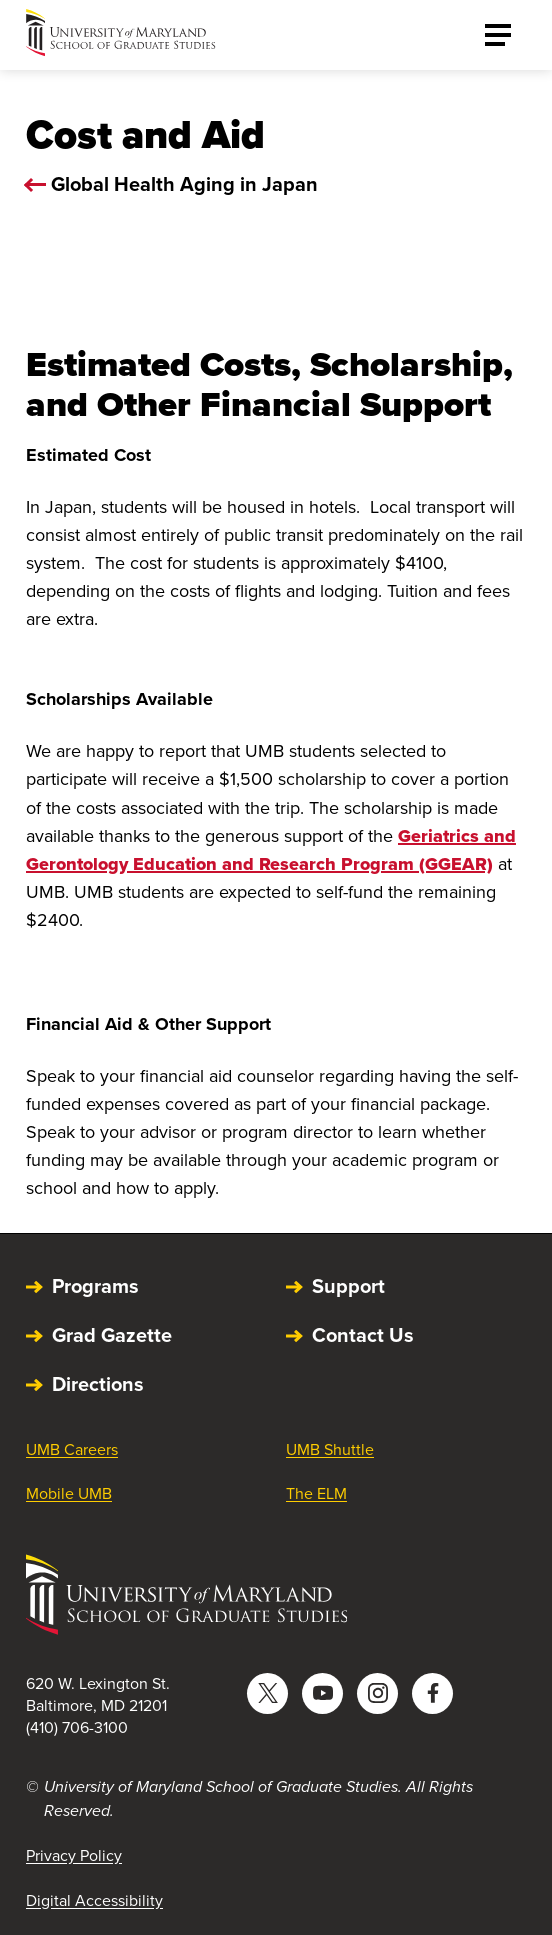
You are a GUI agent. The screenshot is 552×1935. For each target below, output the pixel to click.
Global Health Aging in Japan (184, 184)
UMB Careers (72, 1449)
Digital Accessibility (94, 1900)
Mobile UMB (69, 1493)
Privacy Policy (74, 1855)
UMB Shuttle (330, 1449)
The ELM (316, 1493)
